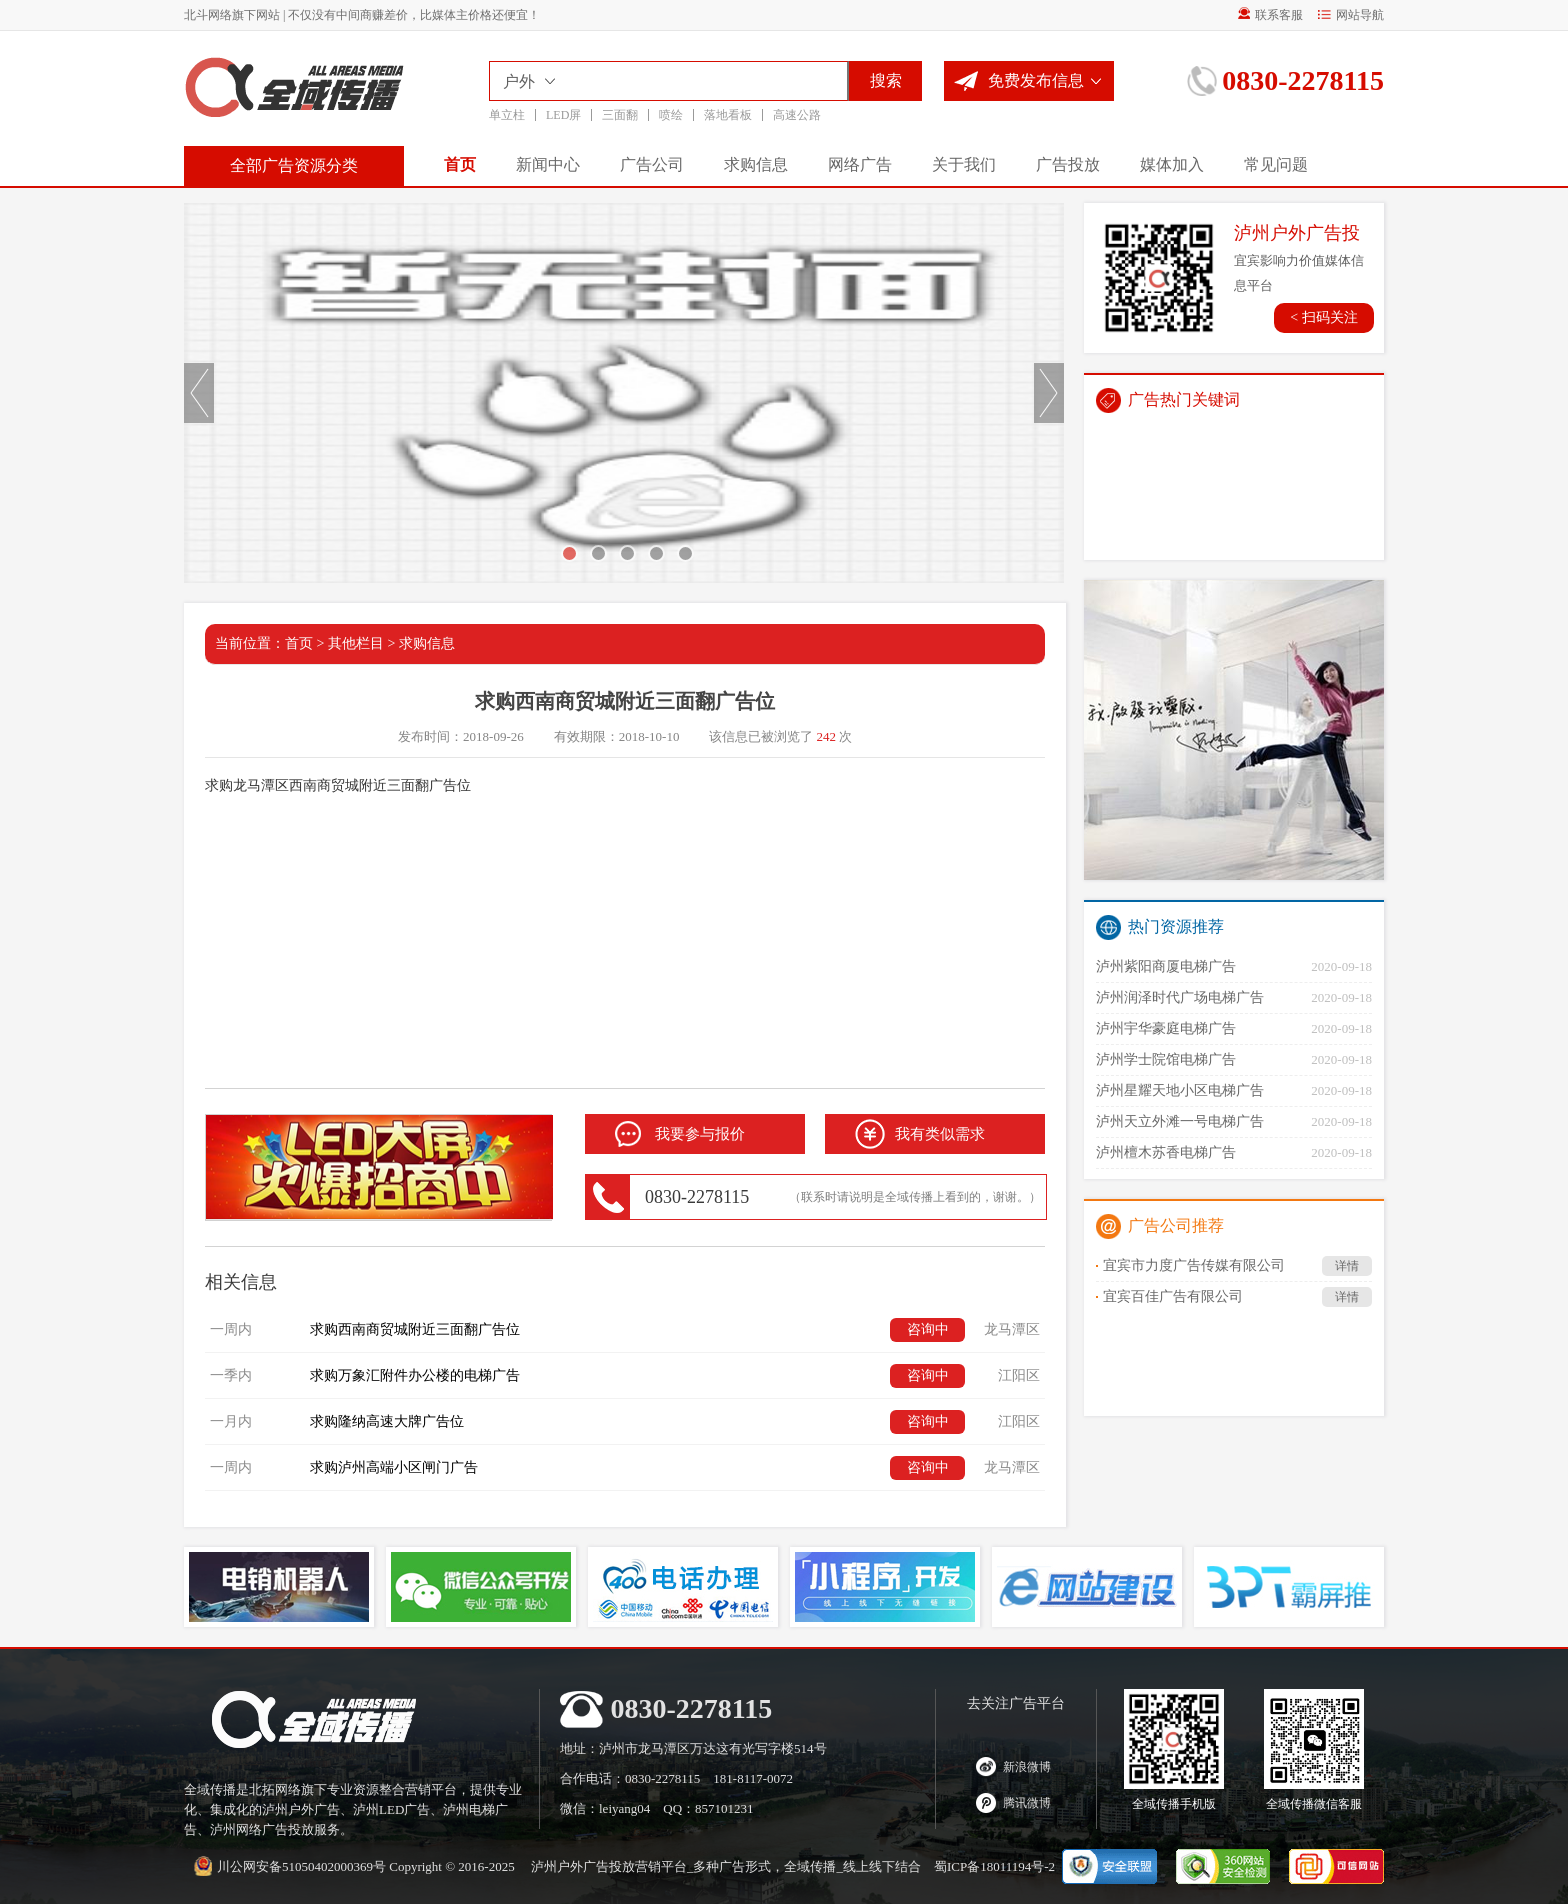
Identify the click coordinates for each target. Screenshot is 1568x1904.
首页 (460, 164)
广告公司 (652, 164)
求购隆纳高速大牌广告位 (387, 1421)
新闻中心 (548, 164)
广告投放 (1068, 164)
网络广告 (860, 164)
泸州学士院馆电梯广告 (1166, 1059)
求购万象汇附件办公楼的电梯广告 (415, 1375)
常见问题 (1276, 164)
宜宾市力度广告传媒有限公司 (1237, 1266)
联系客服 (1270, 15)
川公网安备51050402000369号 (301, 1866)
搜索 (886, 80)
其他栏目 (356, 643)
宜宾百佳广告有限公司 (1237, 1297)
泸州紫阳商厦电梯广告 (1166, 966)
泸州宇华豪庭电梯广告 (1166, 1028)
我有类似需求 (940, 1134)
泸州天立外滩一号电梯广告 (1180, 1121)
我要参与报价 (700, 1134)
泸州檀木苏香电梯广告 (1166, 1152)
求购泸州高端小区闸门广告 (394, 1467)
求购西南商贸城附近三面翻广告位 (415, 1329)
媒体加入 (1172, 164)
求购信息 (756, 164)
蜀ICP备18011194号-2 (994, 1866)
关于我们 (964, 164)
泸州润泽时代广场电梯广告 (1180, 997)
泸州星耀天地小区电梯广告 (1180, 1090)
